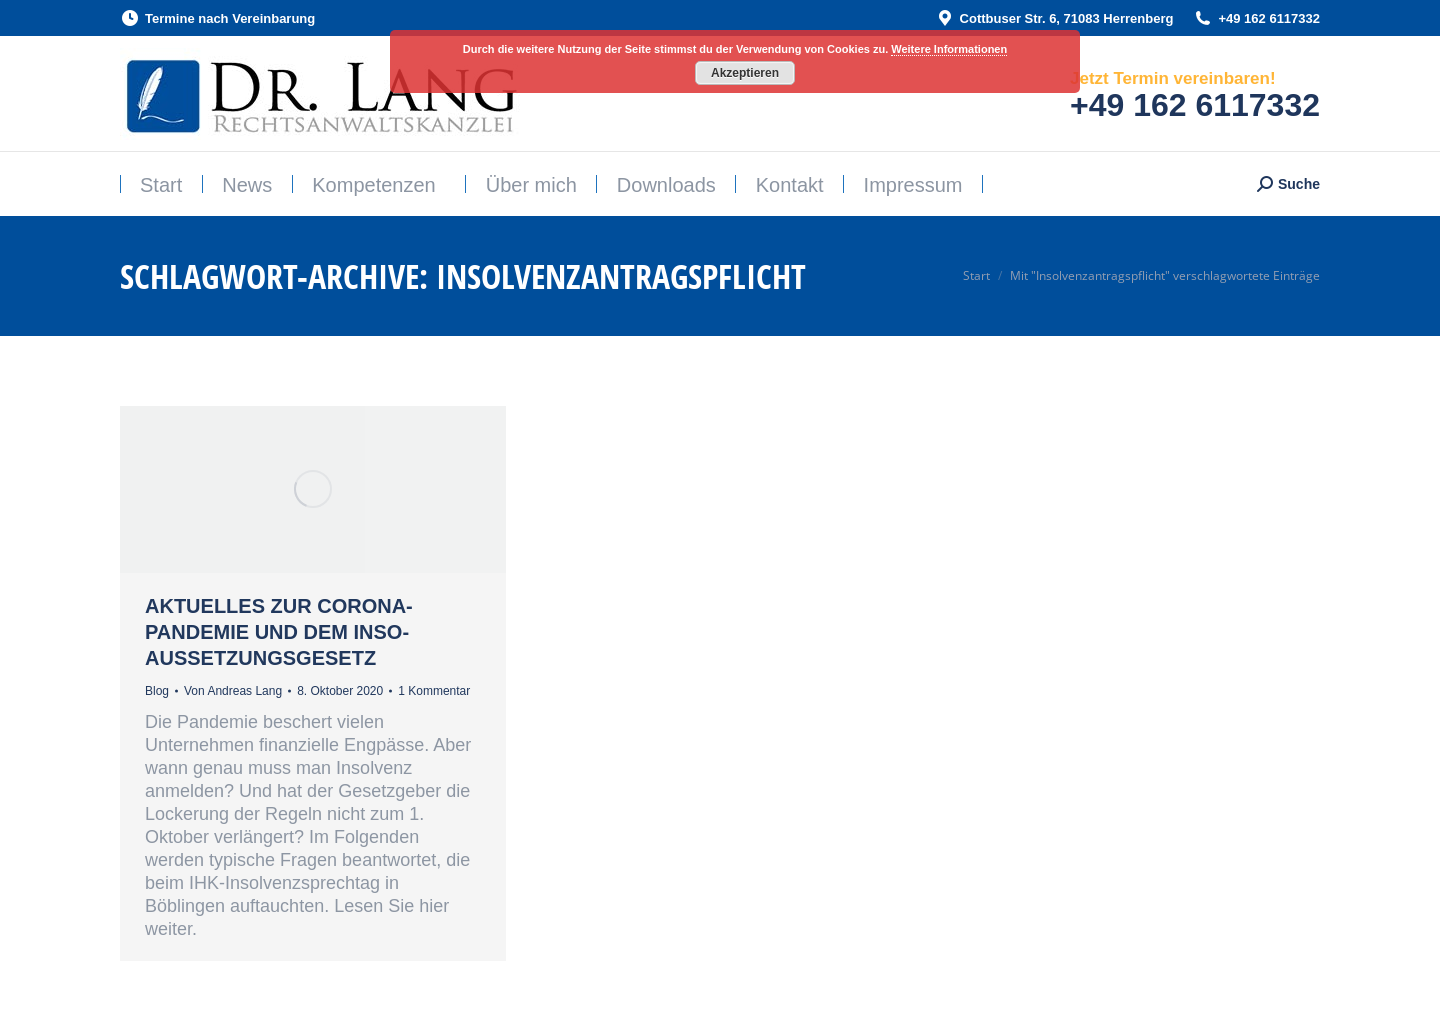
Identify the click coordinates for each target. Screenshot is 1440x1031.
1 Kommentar (434, 691)
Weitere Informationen (949, 49)
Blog (157, 691)
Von (233, 691)
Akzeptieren (745, 73)
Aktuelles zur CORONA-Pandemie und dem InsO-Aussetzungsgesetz (279, 632)
